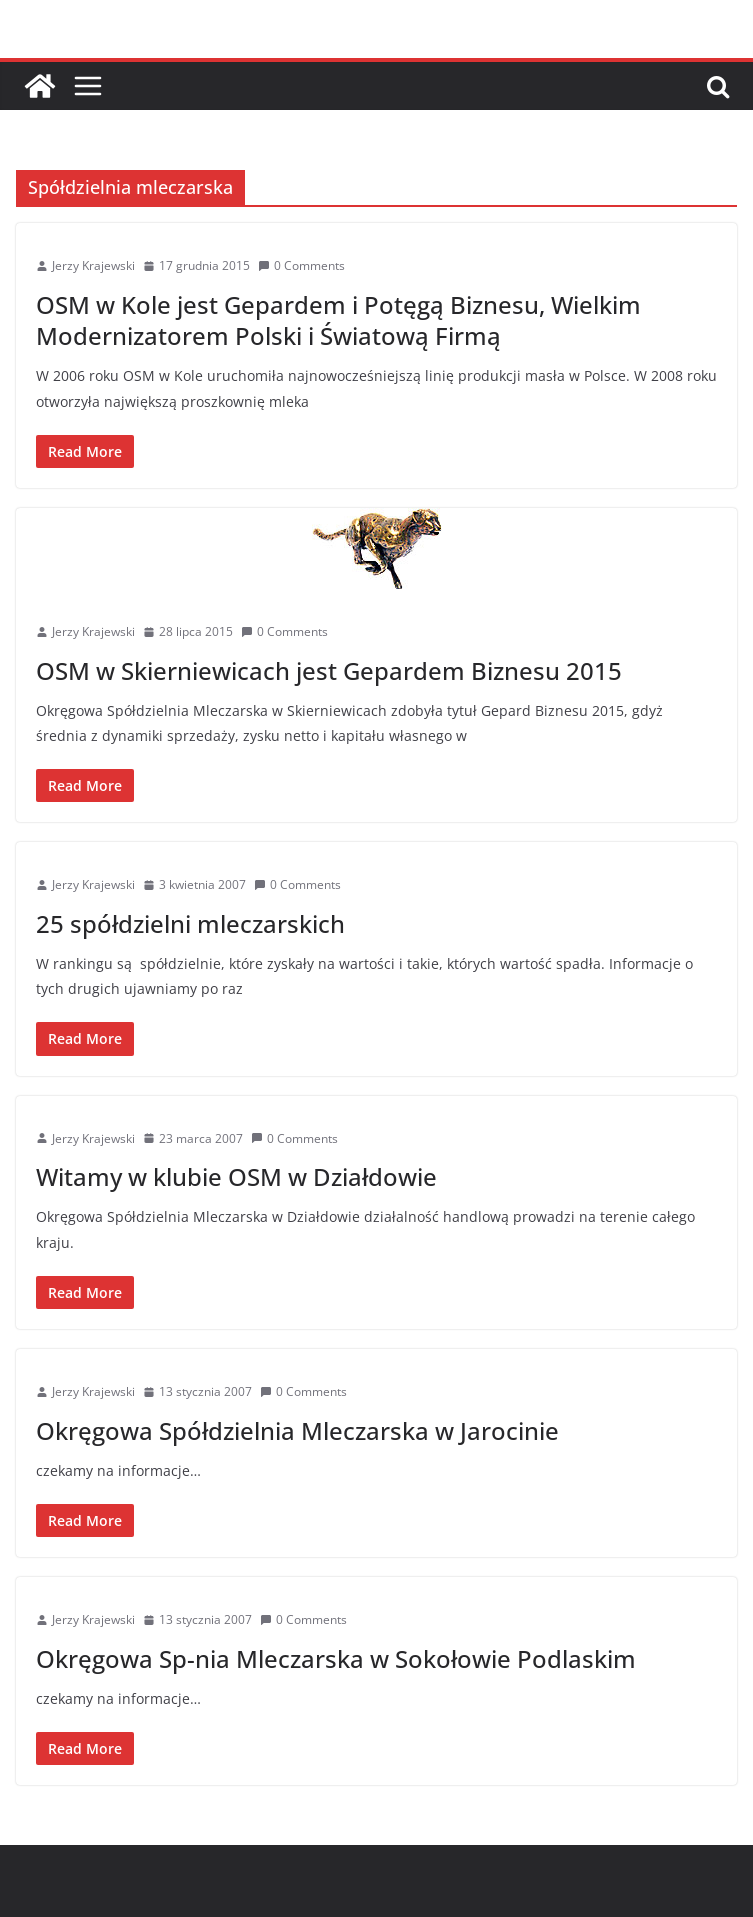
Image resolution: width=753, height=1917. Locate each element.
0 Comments (301, 265)
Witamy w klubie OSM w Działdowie (236, 1176)
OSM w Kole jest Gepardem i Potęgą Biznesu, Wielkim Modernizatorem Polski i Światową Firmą (338, 320)
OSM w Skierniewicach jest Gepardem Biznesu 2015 (329, 670)
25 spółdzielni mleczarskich (190, 923)
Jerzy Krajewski (93, 265)
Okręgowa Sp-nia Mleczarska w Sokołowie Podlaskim (336, 1658)
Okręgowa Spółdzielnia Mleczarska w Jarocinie (297, 1430)
